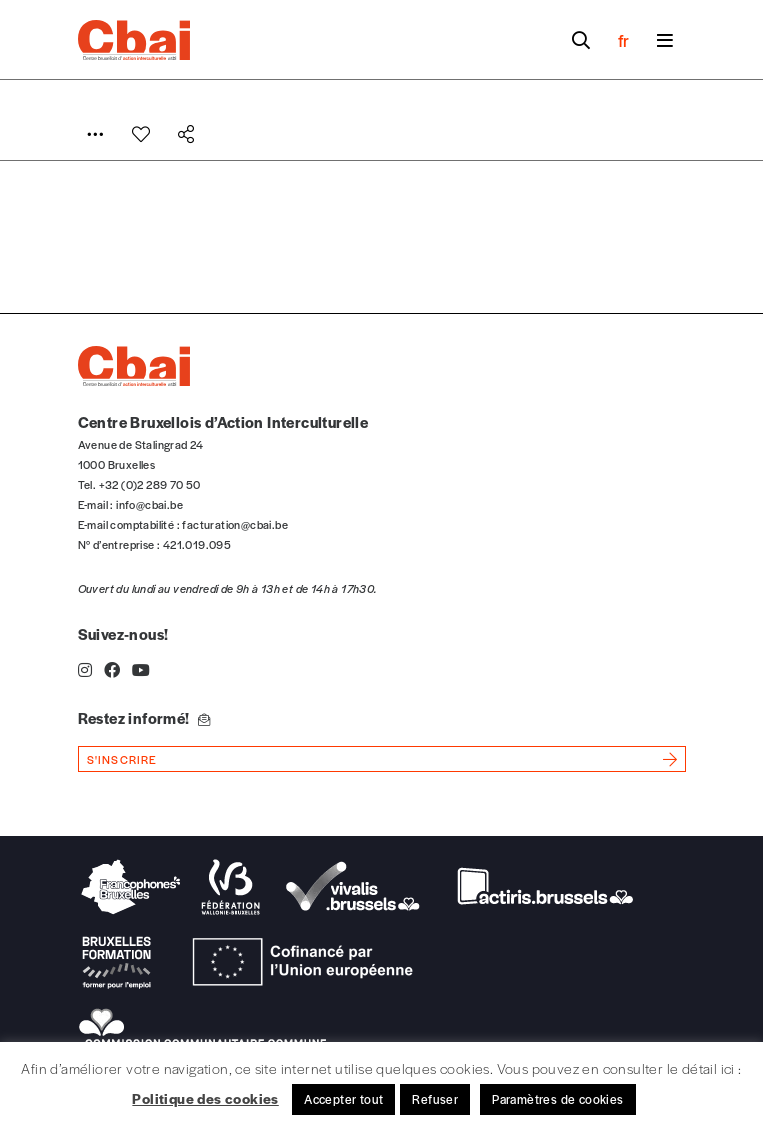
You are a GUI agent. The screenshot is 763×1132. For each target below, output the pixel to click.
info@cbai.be (149, 504)
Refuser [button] (435, 1099)
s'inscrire (122, 759)
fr (623, 40)
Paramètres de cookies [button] (557, 1099)
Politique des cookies (205, 1098)
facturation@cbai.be (235, 524)
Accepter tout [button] (343, 1099)
